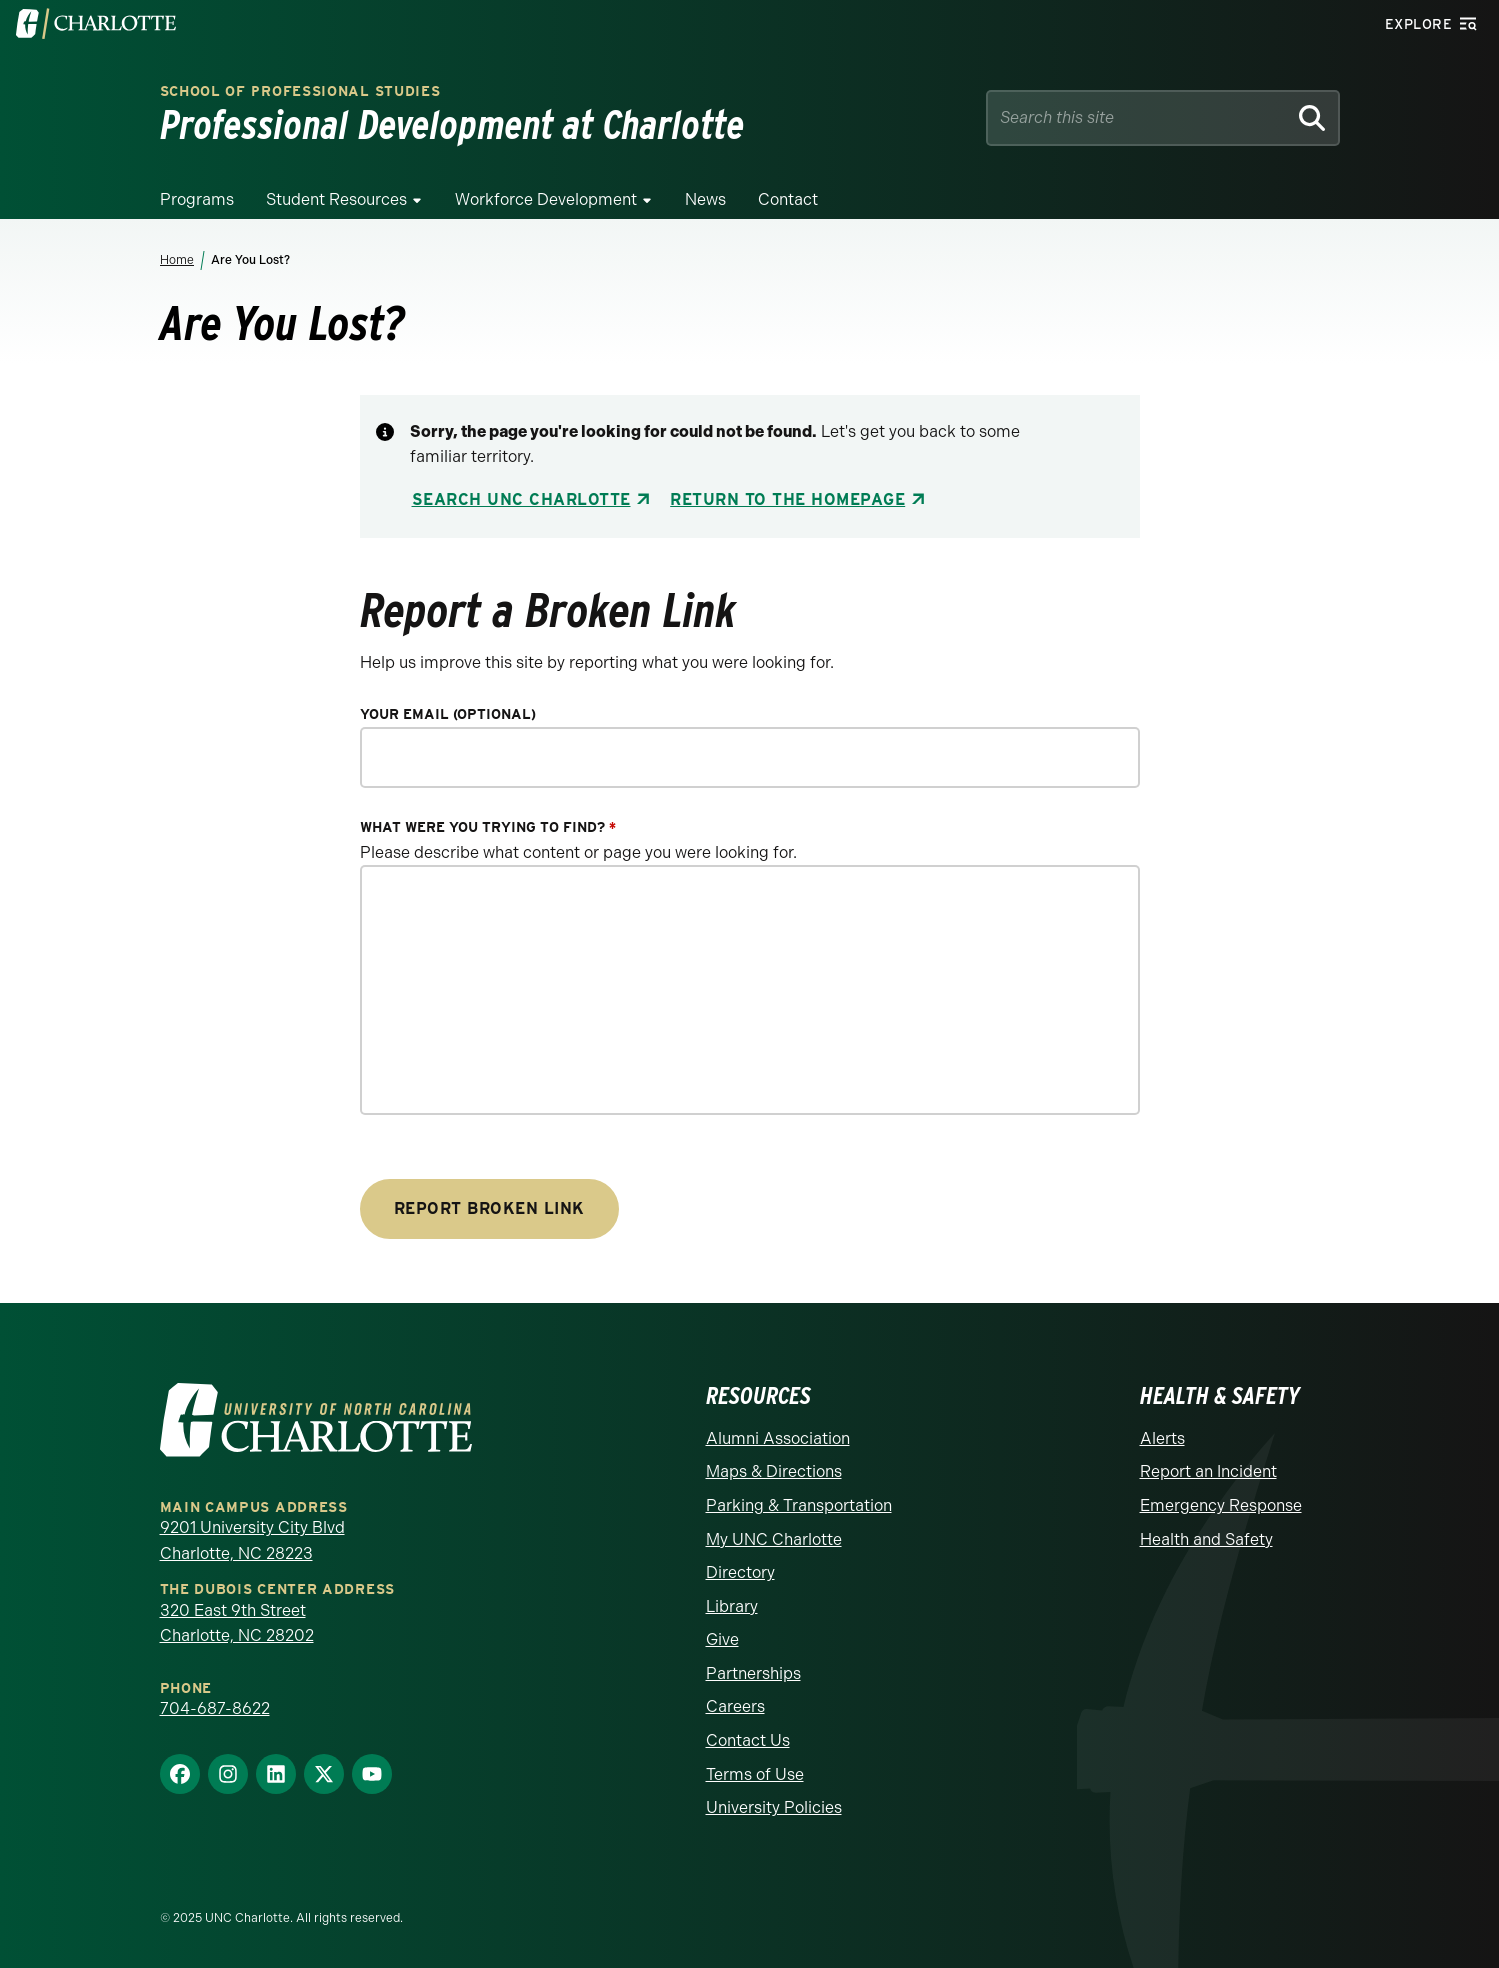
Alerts (1162, 1438)
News (705, 199)
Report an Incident (1208, 1471)
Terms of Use (755, 1774)
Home (177, 260)
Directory (740, 1572)
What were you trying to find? (488, 827)
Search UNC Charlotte (521, 499)
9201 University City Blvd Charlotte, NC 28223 (252, 1540)
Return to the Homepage (787, 499)
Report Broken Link (489, 1208)
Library (732, 1606)
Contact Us (748, 1740)
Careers (735, 1706)
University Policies (774, 1807)
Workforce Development (546, 199)
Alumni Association (778, 1438)
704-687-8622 (215, 1708)
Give (722, 1639)
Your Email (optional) (448, 714)
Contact (788, 199)
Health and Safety (1206, 1539)
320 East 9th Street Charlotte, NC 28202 (237, 1623)
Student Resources (336, 199)
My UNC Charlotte (774, 1539)
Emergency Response (1221, 1505)
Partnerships (753, 1673)
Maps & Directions (774, 1471)
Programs (197, 199)
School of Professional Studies (300, 91)
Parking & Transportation (799, 1505)
